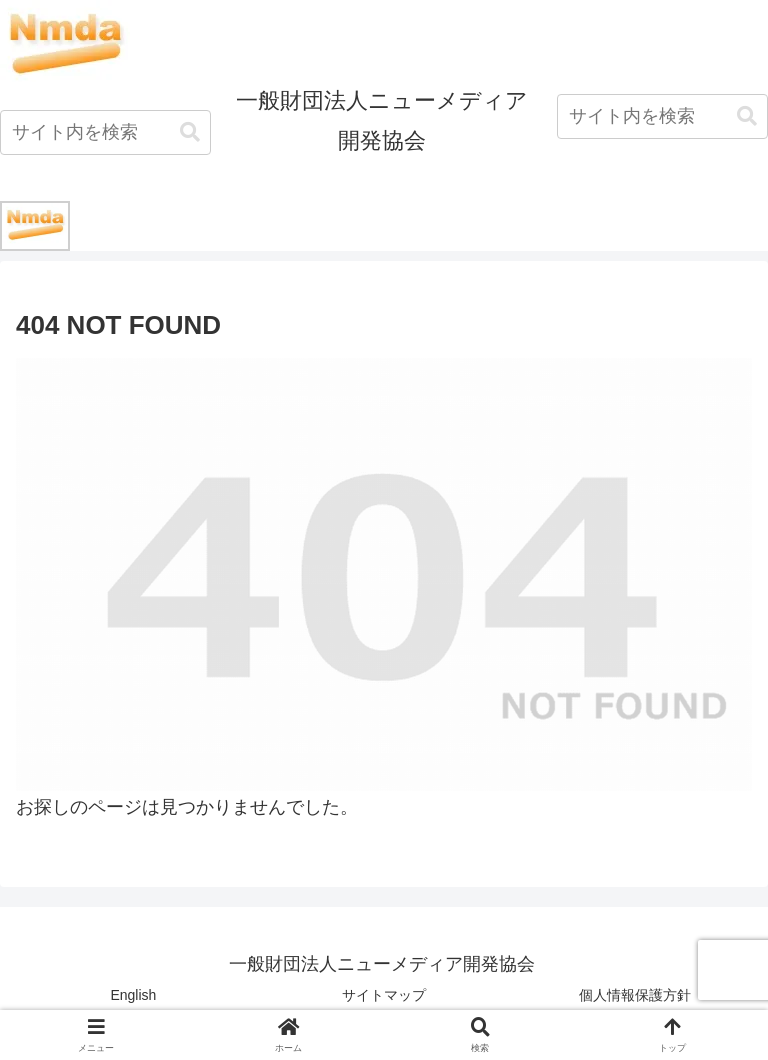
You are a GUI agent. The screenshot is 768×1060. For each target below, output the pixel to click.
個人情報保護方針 (635, 995)
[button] (190, 132)
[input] (105, 132)
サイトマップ (384, 995)
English (133, 995)
